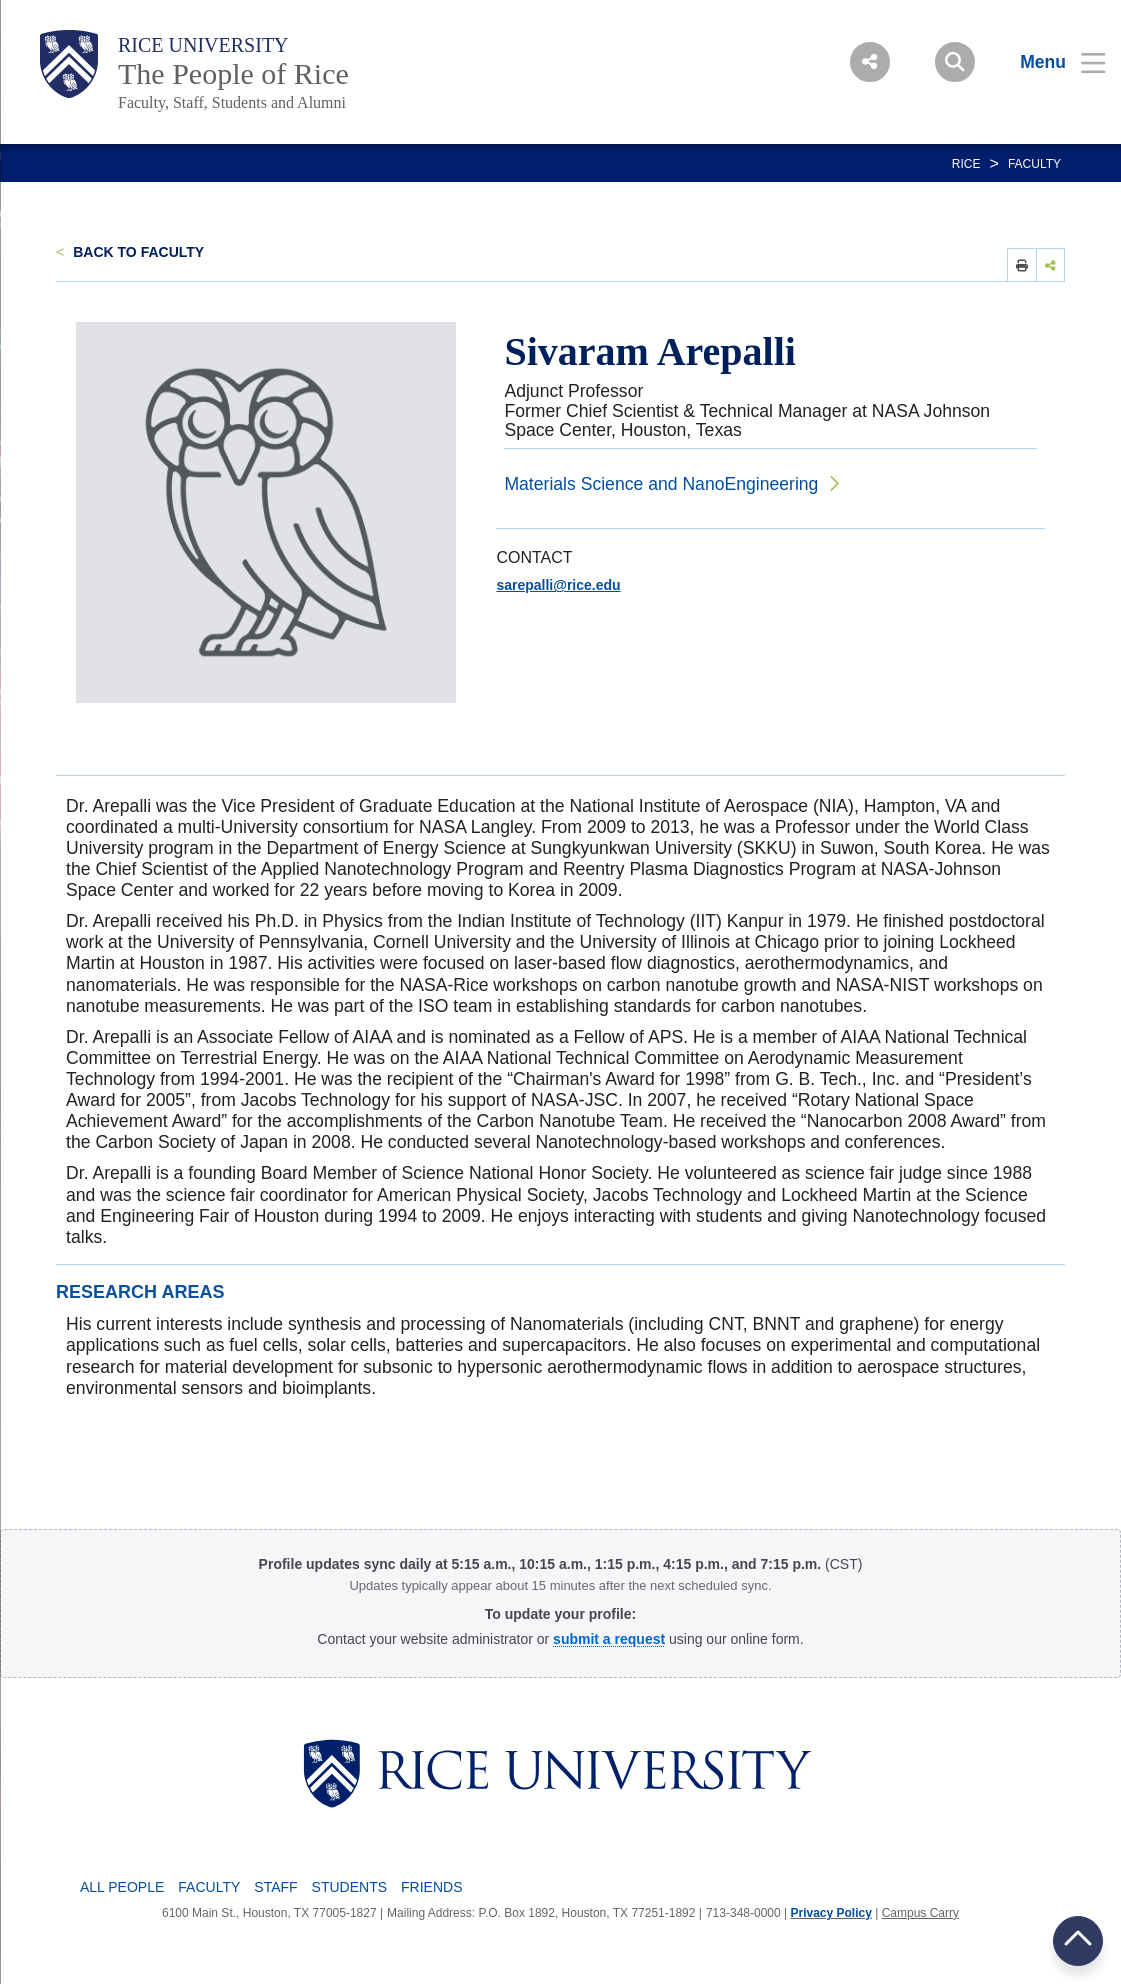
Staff (275, 1887)
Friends (431, 1887)
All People (122, 1887)
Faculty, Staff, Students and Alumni (232, 102)
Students (349, 1887)
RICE (966, 164)
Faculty (1034, 164)
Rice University (203, 45)
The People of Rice (233, 73)
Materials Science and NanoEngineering (661, 484)
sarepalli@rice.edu (558, 585)
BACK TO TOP (1078, 1940)
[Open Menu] (1050, 62)
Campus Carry (920, 1913)
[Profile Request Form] (609, 1639)
